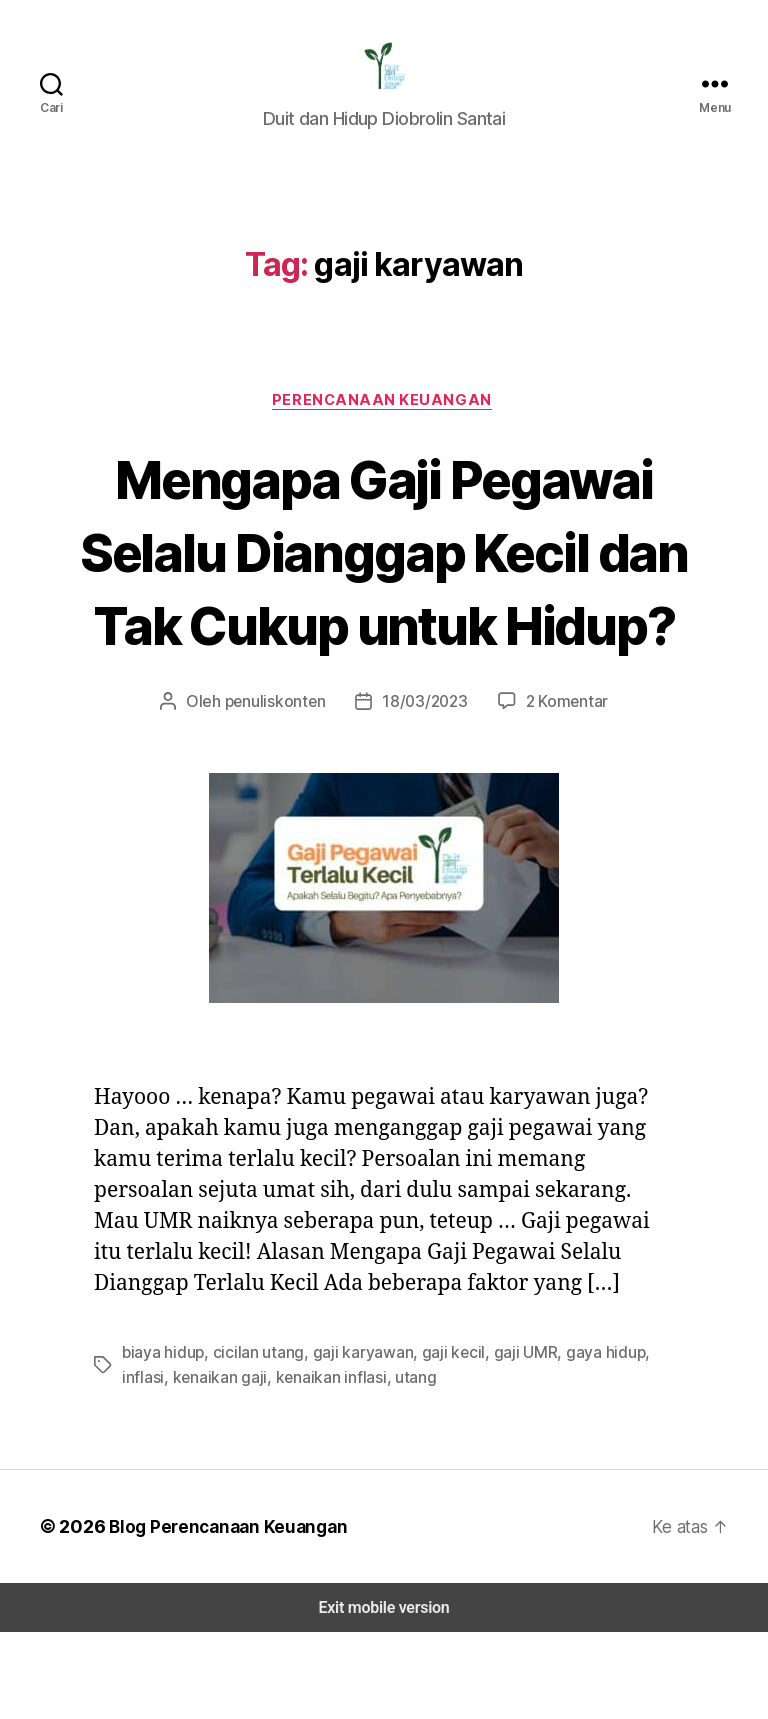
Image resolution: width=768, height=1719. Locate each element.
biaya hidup (161, 1439)
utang (353, 1463)
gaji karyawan (350, 1439)
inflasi (648, 1439)
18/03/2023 (422, 788)
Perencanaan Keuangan (384, 413)
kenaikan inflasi (272, 1463)
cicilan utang (251, 1439)
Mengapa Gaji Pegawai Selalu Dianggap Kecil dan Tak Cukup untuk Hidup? (384, 600)
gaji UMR (505, 1439)
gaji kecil (435, 1439)
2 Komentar (559, 788)
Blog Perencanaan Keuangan (222, 1613)
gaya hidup (583, 1439)
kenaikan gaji (167, 1463)
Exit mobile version (383, 1694)
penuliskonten (279, 788)
